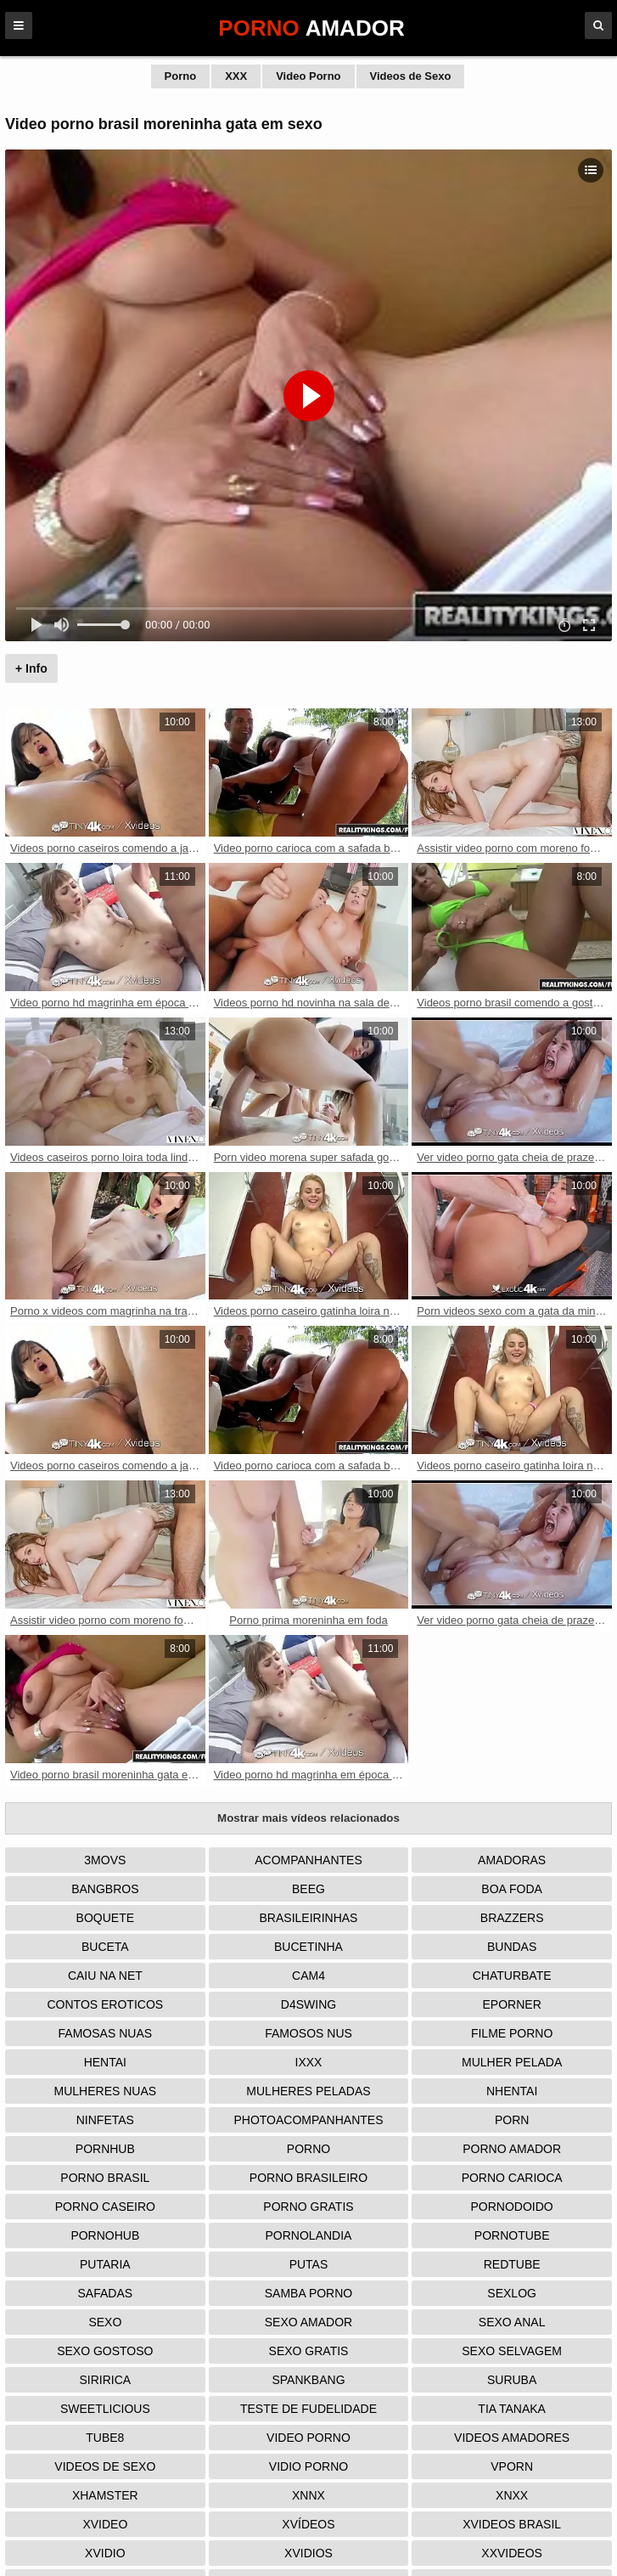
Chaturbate (512, 1975)
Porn (512, 2120)
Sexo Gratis (309, 2351)
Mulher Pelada (512, 2062)
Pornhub (105, 2149)
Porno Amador (512, 2149)
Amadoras (512, 1860)
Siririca (105, 2380)
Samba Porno (308, 2293)
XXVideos (511, 2553)
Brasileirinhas (309, 1918)
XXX (236, 76)
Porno (181, 76)
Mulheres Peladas (308, 2091)
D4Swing (308, 2004)
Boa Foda (511, 1889)
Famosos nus (308, 2033)
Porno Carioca (512, 2177)
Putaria (105, 2264)
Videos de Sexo (411, 76)
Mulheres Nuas (105, 2091)
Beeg (308, 1889)
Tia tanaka (512, 2408)
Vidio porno (308, 2466)
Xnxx (512, 2495)
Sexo (104, 2322)
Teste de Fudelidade (308, 2408)
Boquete (105, 1918)
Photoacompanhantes (308, 2120)
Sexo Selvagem (512, 2351)
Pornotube (512, 2235)
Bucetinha (308, 1946)
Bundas (511, 1946)
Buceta (105, 1946)
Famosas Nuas (105, 2033)
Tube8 (105, 2437)
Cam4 (308, 1975)
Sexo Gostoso (105, 2351)
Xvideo (104, 2524)
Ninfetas (105, 2120)
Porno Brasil (104, 2177)
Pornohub (104, 2235)
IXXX (309, 2062)
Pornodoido (512, 2206)
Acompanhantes (308, 1860)
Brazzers (512, 1918)
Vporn (512, 2466)
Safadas (105, 2293)
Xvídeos (308, 2524)
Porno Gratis (308, 2206)
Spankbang (308, 2380)
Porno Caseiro (105, 2206)
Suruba (511, 2380)
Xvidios (308, 2553)
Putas (308, 2264)
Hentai (105, 2062)
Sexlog (511, 2293)
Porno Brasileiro (308, 2177)
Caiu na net (105, 1975)
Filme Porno (511, 2033)
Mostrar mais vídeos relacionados (308, 1818)
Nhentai (511, 2091)
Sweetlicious (105, 2408)
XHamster (105, 2495)
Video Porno (308, 76)
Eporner (512, 2004)
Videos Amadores (511, 2437)
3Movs (105, 1860)
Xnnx (308, 2495)
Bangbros (104, 1889)
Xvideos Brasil (512, 2524)
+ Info (31, 668)
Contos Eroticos (106, 2004)
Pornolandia (309, 2235)
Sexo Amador (308, 2322)
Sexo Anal (512, 2322)
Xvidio (105, 2553)
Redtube (512, 2264)
